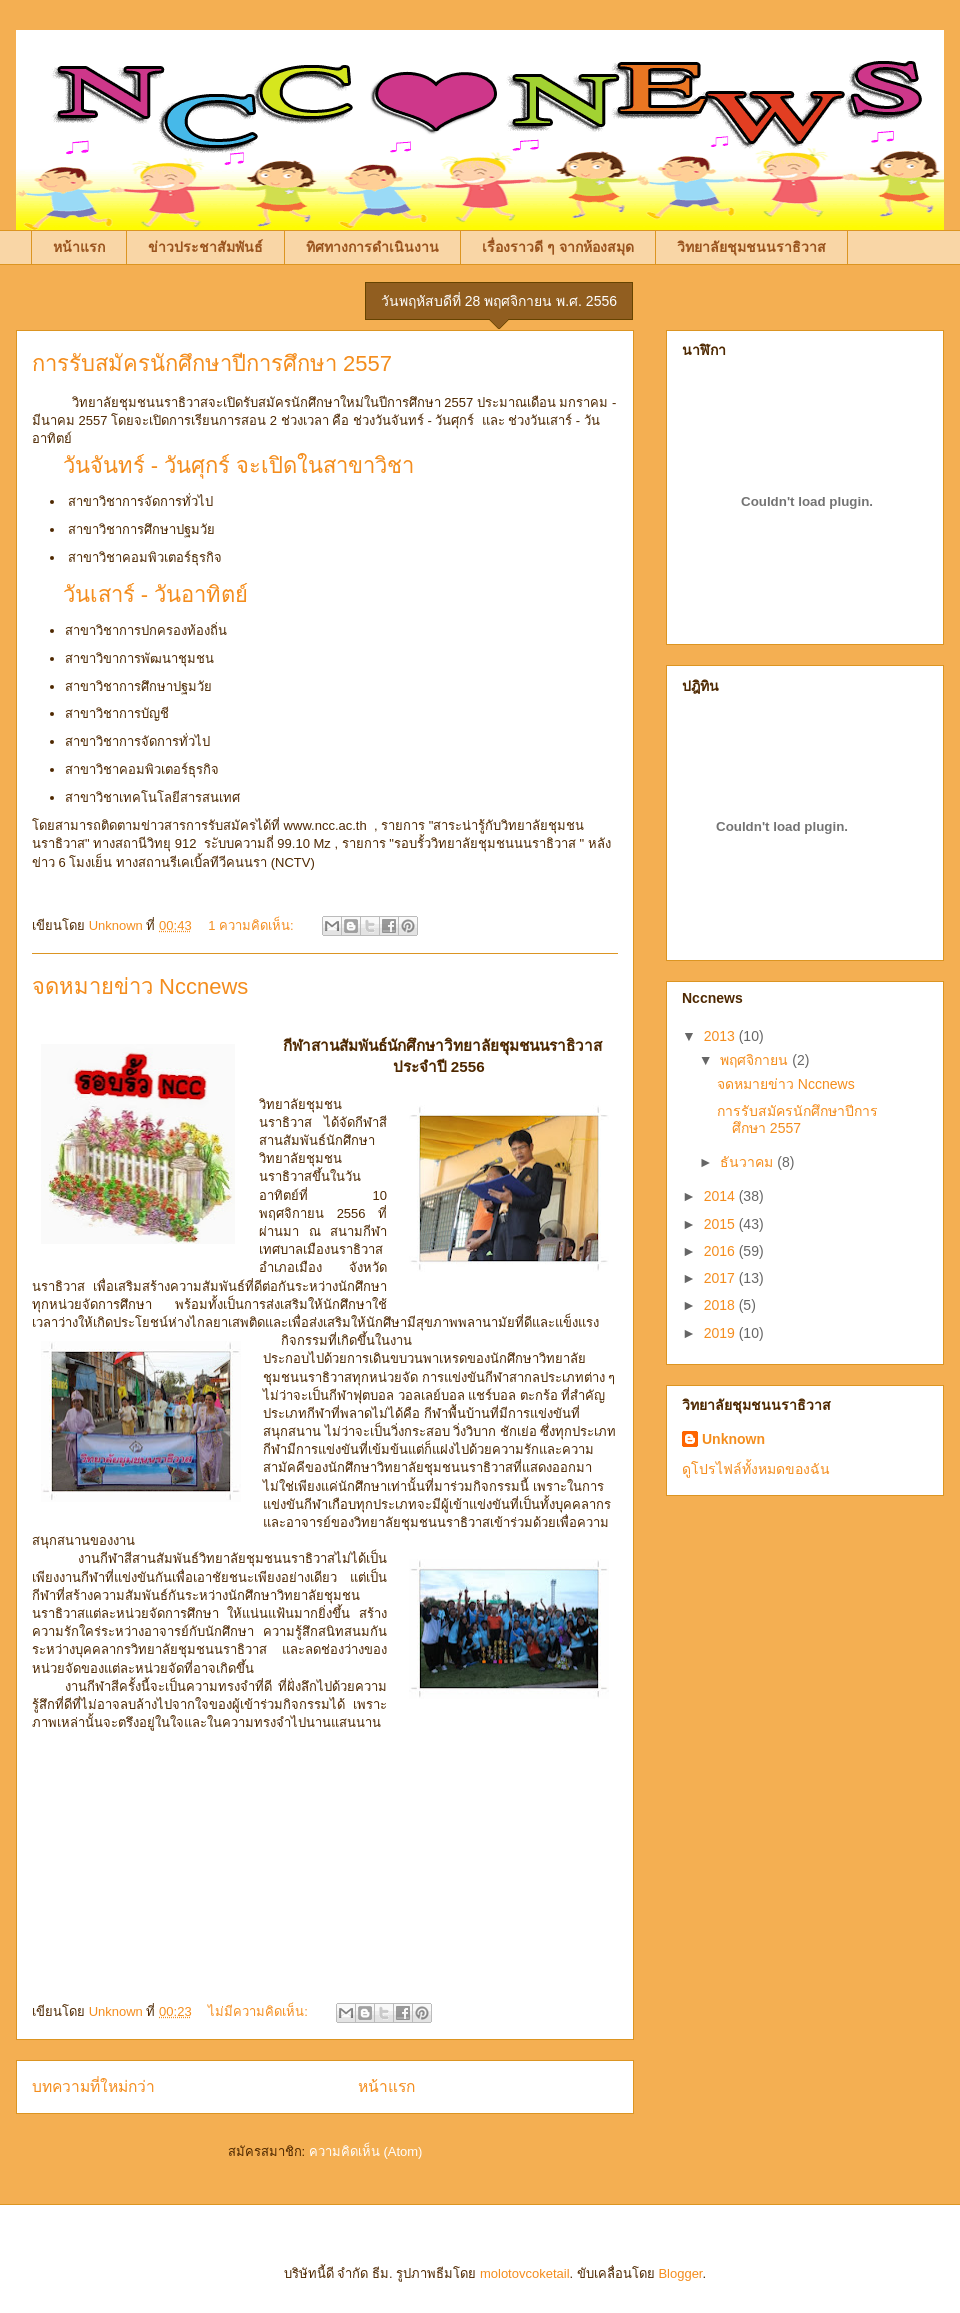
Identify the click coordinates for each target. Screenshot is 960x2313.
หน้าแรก (79, 247)
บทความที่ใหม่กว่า (93, 2086)
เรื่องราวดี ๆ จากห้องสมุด (558, 247)
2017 (721, 1278)
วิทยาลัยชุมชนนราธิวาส (751, 247)
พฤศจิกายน (756, 1060)
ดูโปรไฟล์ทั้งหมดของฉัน (756, 1469)
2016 (721, 1251)
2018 (721, 1305)
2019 (721, 1333)
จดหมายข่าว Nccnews (140, 986)
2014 (721, 1196)
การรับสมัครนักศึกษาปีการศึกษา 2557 (212, 363)
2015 (721, 1224)
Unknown (733, 1439)
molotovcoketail (525, 2273)
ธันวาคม (748, 1162)
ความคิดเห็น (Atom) (366, 2151)
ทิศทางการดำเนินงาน (372, 247)
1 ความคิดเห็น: (252, 925)
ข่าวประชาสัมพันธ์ (205, 247)
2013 (721, 1036)
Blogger (680, 2273)
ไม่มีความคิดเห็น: (259, 2011)
